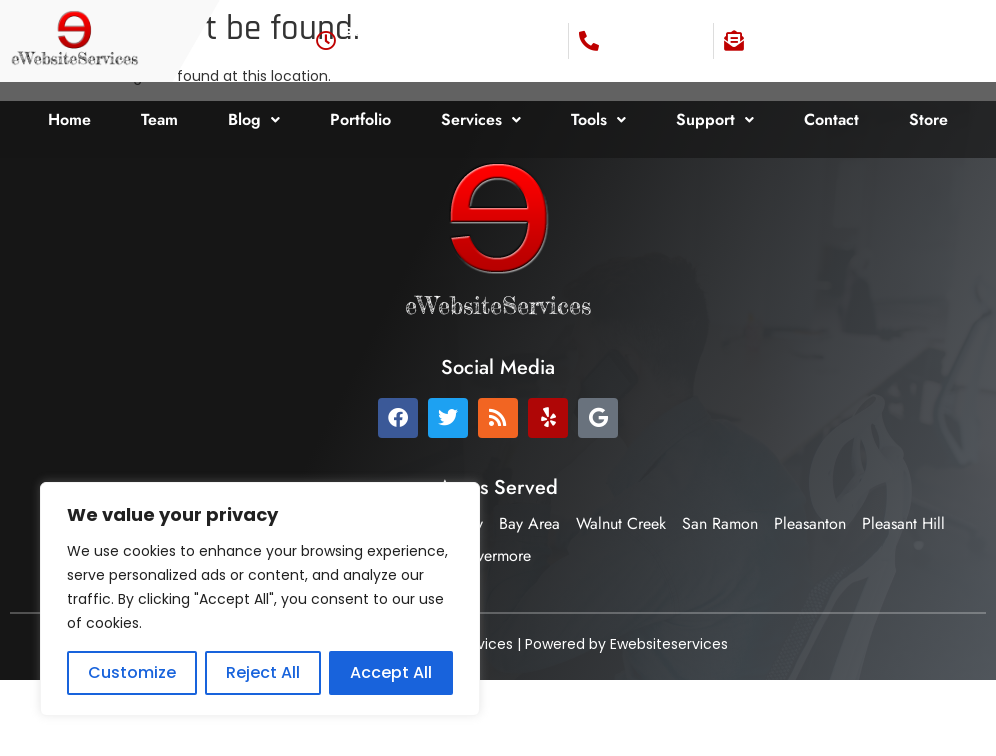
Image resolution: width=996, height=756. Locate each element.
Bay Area (529, 523)
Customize (132, 672)
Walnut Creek (621, 523)
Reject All (263, 672)
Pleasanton (810, 523)
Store (928, 119)
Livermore (498, 555)
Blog (254, 119)
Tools (598, 119)
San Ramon (720, 523)
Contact (831, 119)
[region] (260, 599)
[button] (254, 120)
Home (69, 119)
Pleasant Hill (903, 523)
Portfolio (360, 119)
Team (159, 119)
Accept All (391, 672)
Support (715, 119)
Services (481, 119)
